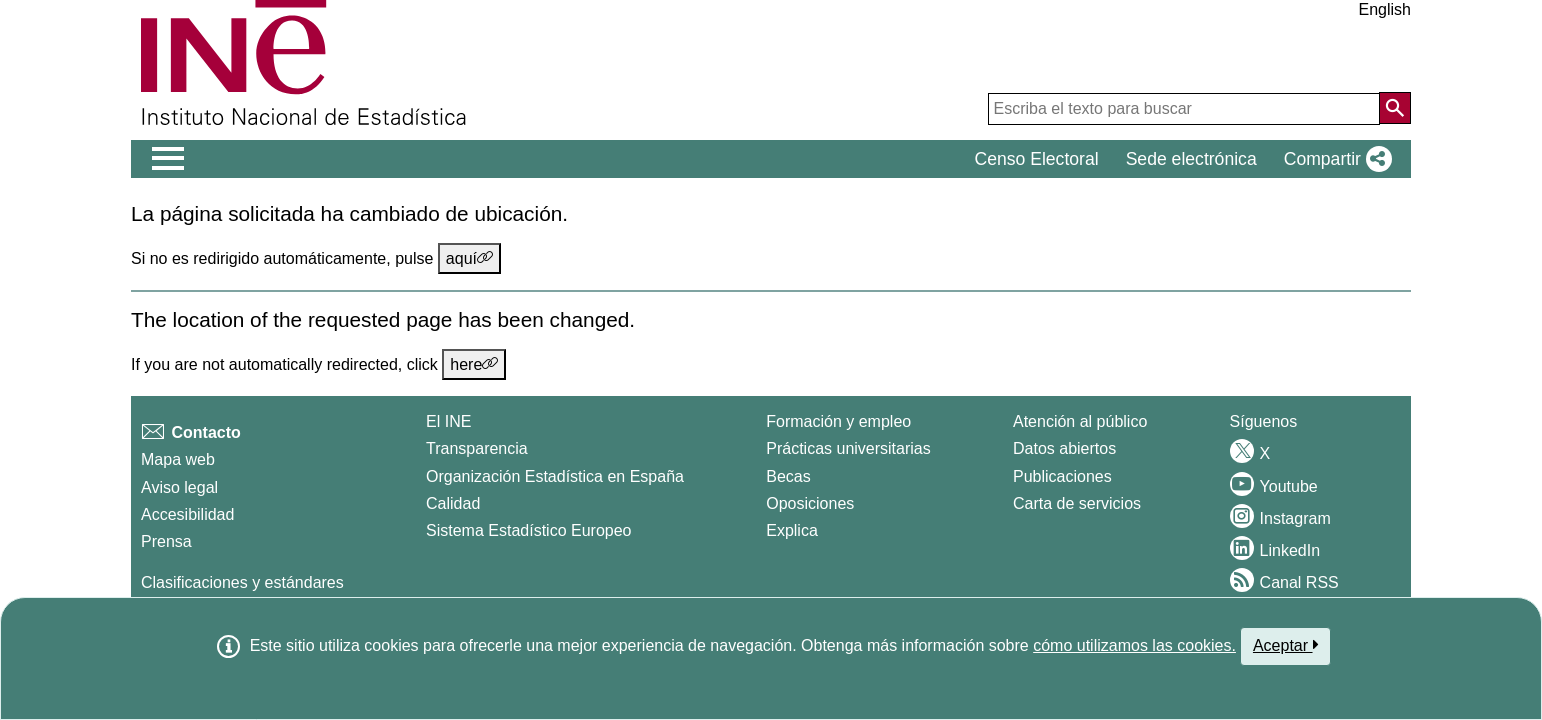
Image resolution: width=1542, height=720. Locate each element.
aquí (469, 258)
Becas (788, 476)
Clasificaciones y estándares (242, 582)
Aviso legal (179, 487)
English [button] (1385, 9)
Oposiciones (810, 503)
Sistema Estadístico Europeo (528, 530)
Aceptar (1285, 645)
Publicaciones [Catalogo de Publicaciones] (1062, 476)
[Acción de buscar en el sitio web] (1395, 108)
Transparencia (477, 448)
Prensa (166, 541)
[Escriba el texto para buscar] (1184, 109)
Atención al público (1080, 421)
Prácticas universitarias (848, 448)
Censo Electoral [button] (1036, 159)
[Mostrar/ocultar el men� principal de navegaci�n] (168, 159)
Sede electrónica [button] (1191, 159)
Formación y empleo (838, 421)
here (474, 364)
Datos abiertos (1064, 448)
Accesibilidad (187, 514)
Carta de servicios (1077, 503)
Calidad (453, 503)
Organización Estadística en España (555, 476)
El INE (448, 421)
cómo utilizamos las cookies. (1134, 645)
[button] (1334, 159)
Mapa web (178, 459)
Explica (792, 530)
